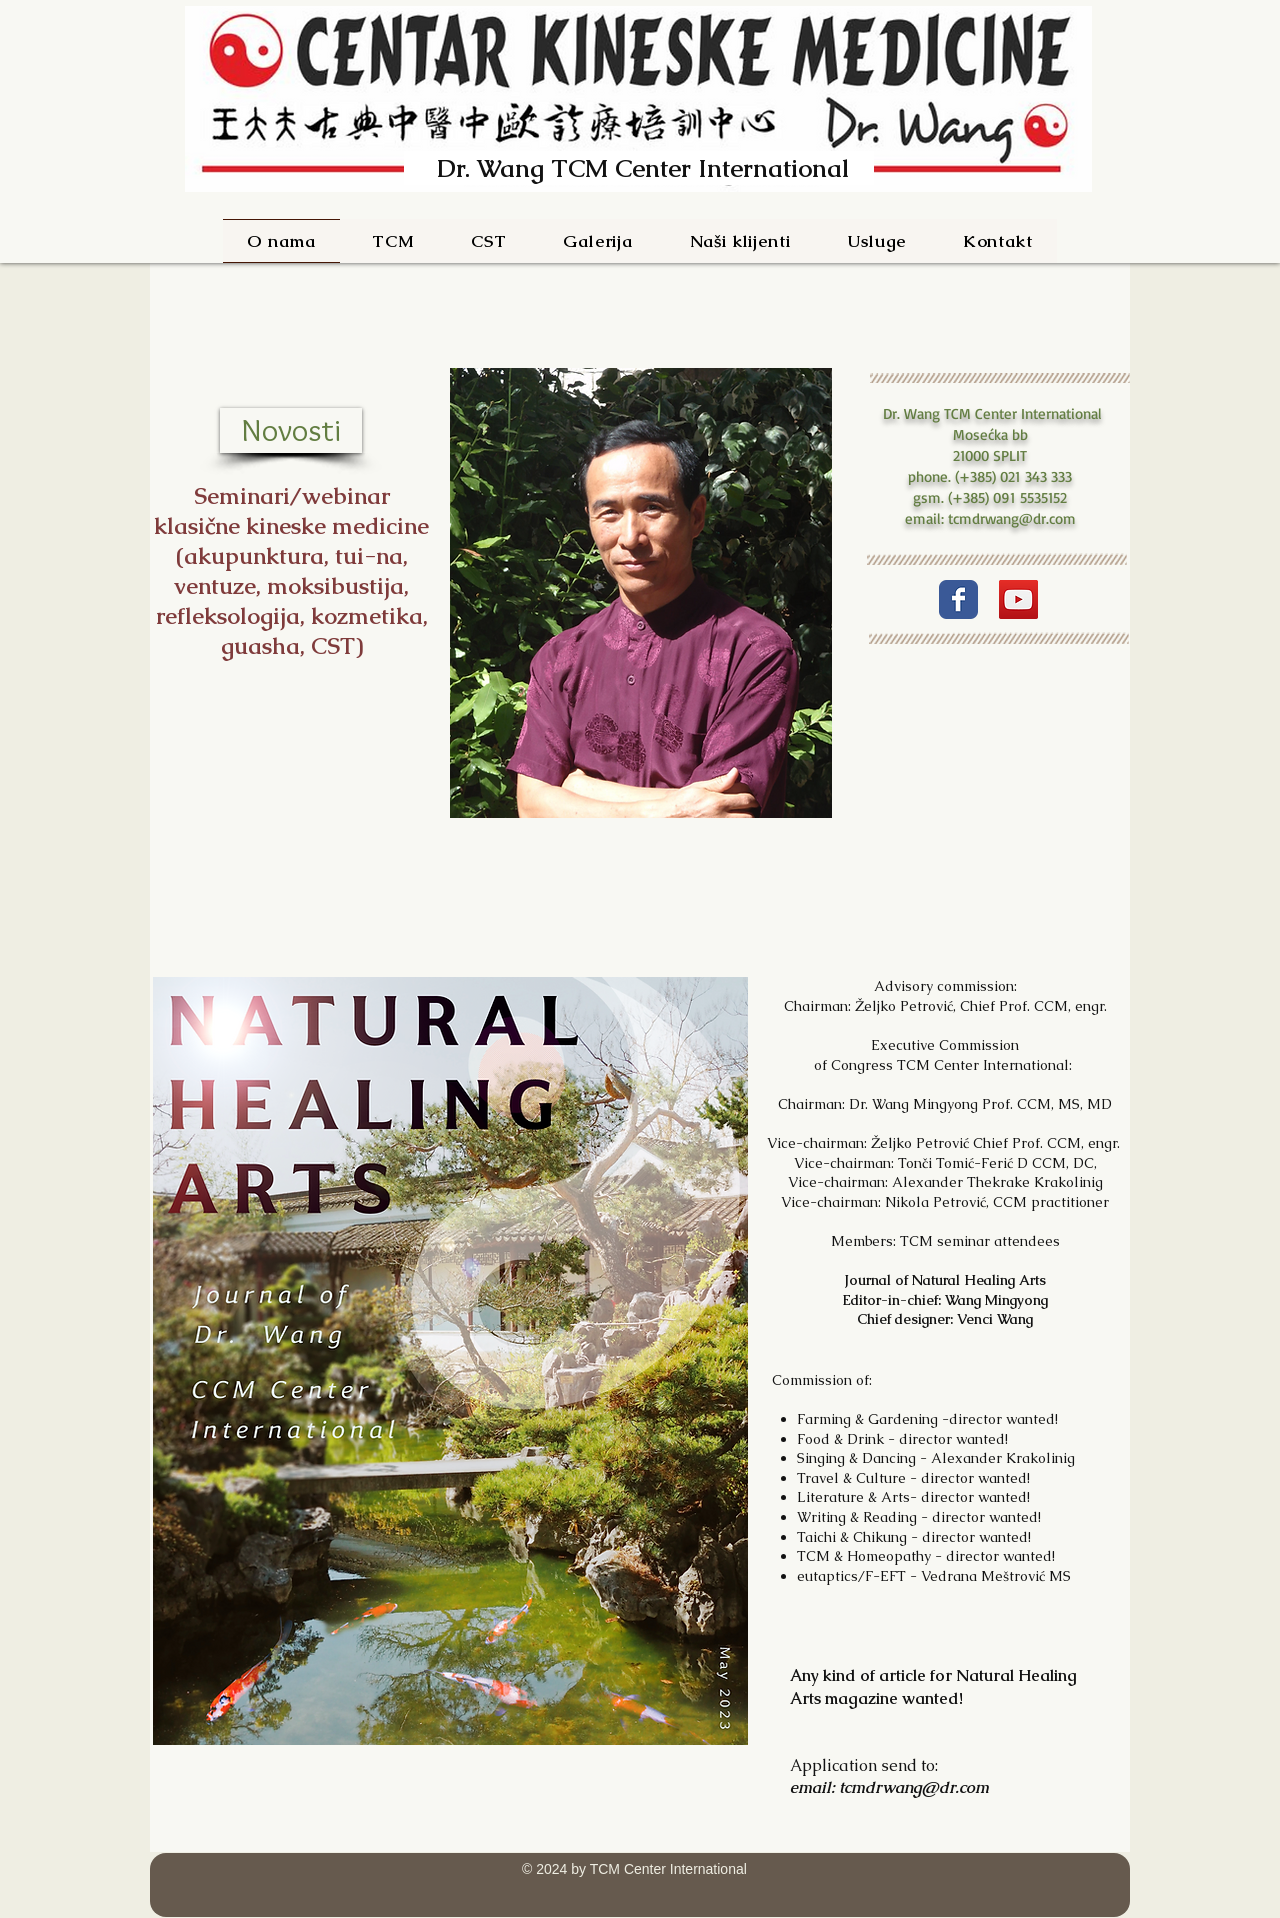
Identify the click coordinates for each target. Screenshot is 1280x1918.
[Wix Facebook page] (958, 599)
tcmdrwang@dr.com (1012, 518)
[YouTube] (1018, 599)
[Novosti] (291, 430)
